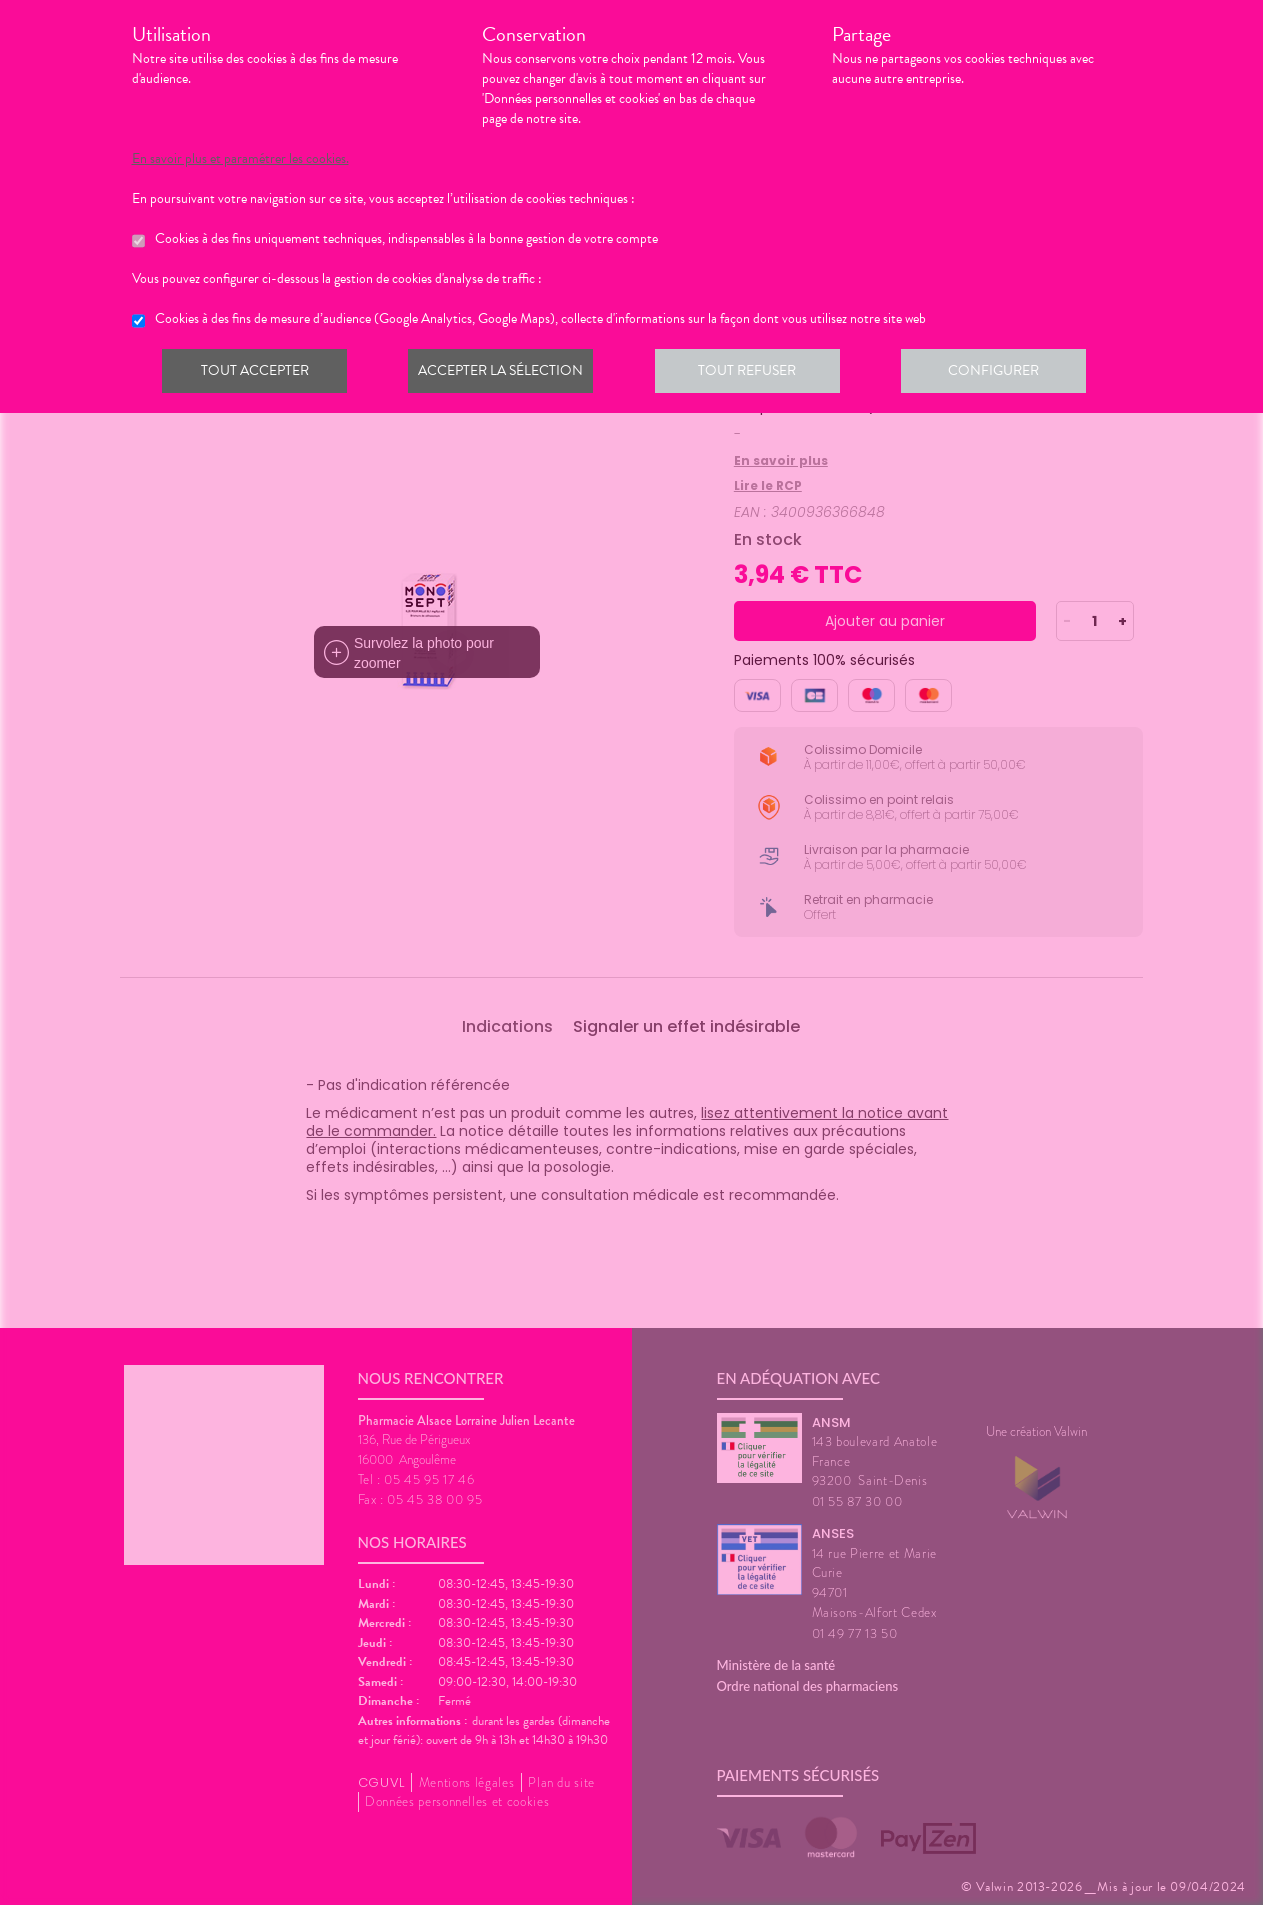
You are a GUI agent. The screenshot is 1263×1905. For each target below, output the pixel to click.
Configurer (1007, 374)
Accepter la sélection (506, 374)
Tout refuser (756, 374)
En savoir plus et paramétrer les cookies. (240, 159)
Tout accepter (257, 374)
